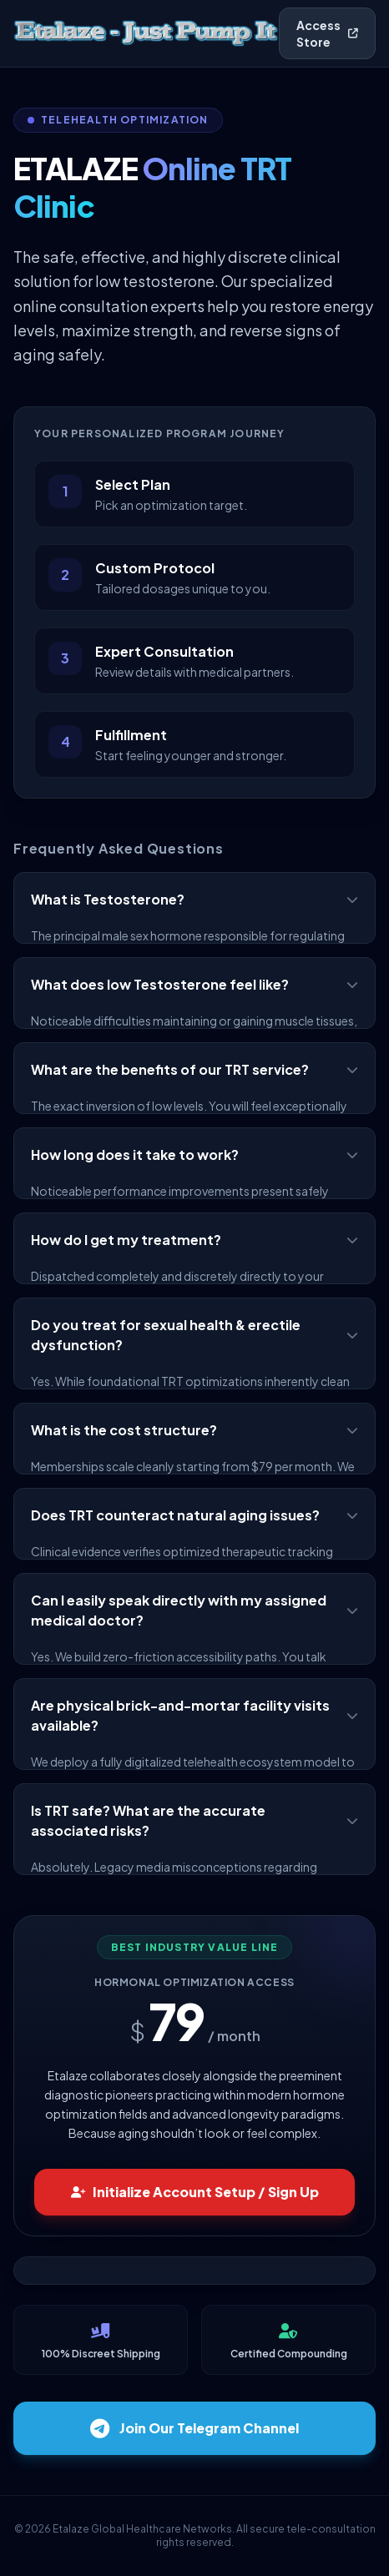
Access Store (327, 33)
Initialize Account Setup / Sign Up (195, 2191)
